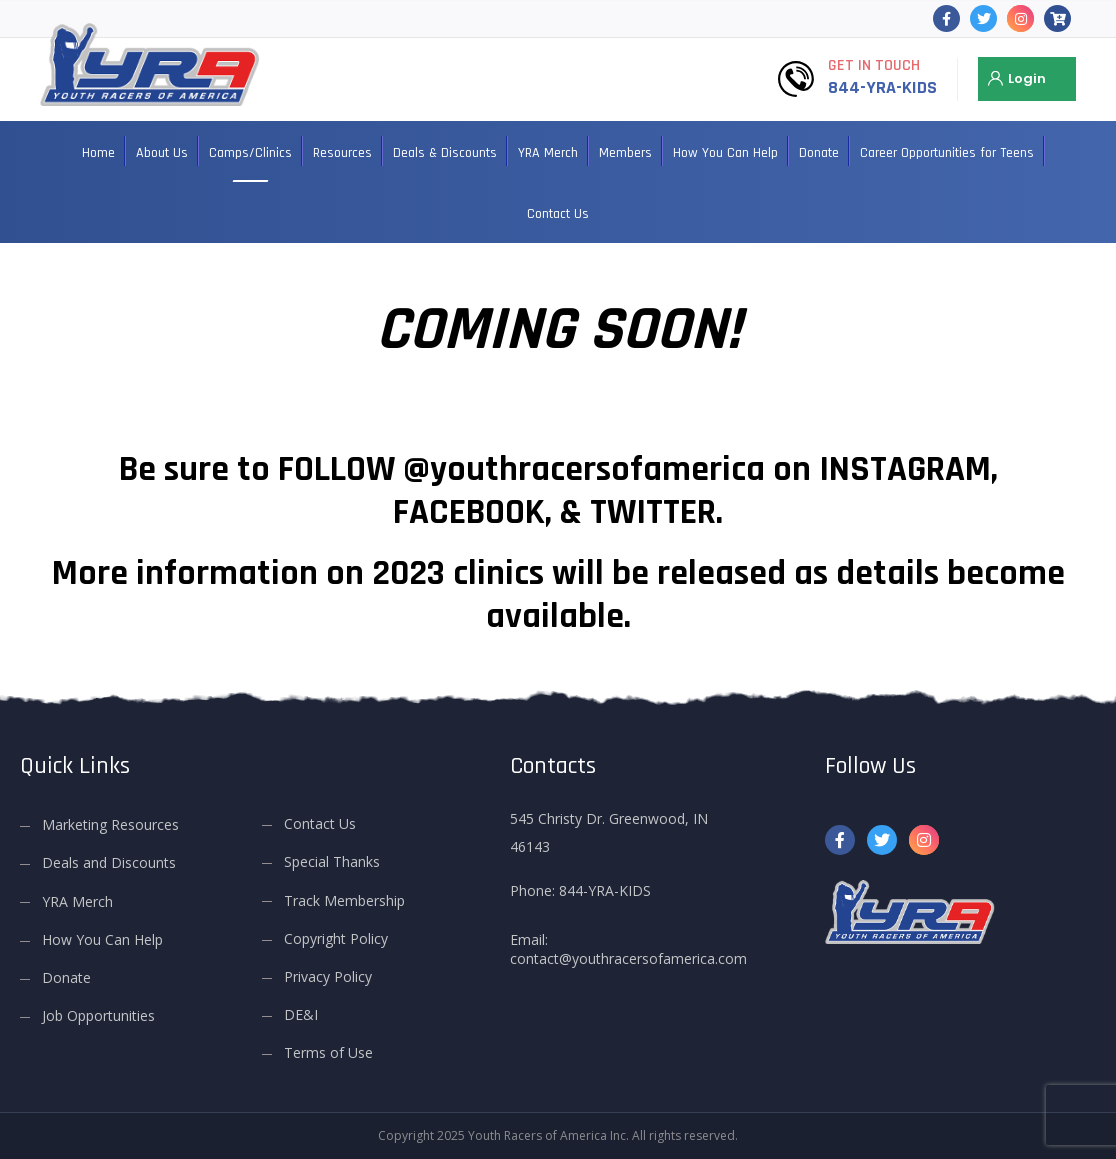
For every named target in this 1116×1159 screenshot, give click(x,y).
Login (1027, 78)
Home (98, 153)
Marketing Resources (110, 824)
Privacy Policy (328, 976)
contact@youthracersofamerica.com (628, 958)
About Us (162, 153)
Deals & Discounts (445, 153)
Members (625, 153)
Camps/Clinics (250, 153)
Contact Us (558, 214)
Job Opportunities (98, 1015)
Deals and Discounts (109, 862)
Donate (819, 153)
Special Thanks (332, 861)
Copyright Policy (336, 938)
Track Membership (344, 900)
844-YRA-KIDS (882, 87)
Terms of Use (328, 1052)
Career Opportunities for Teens (947, 153)
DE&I (301, 1014)
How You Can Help (725, 153)
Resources (342, 153)
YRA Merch (548, 153)
